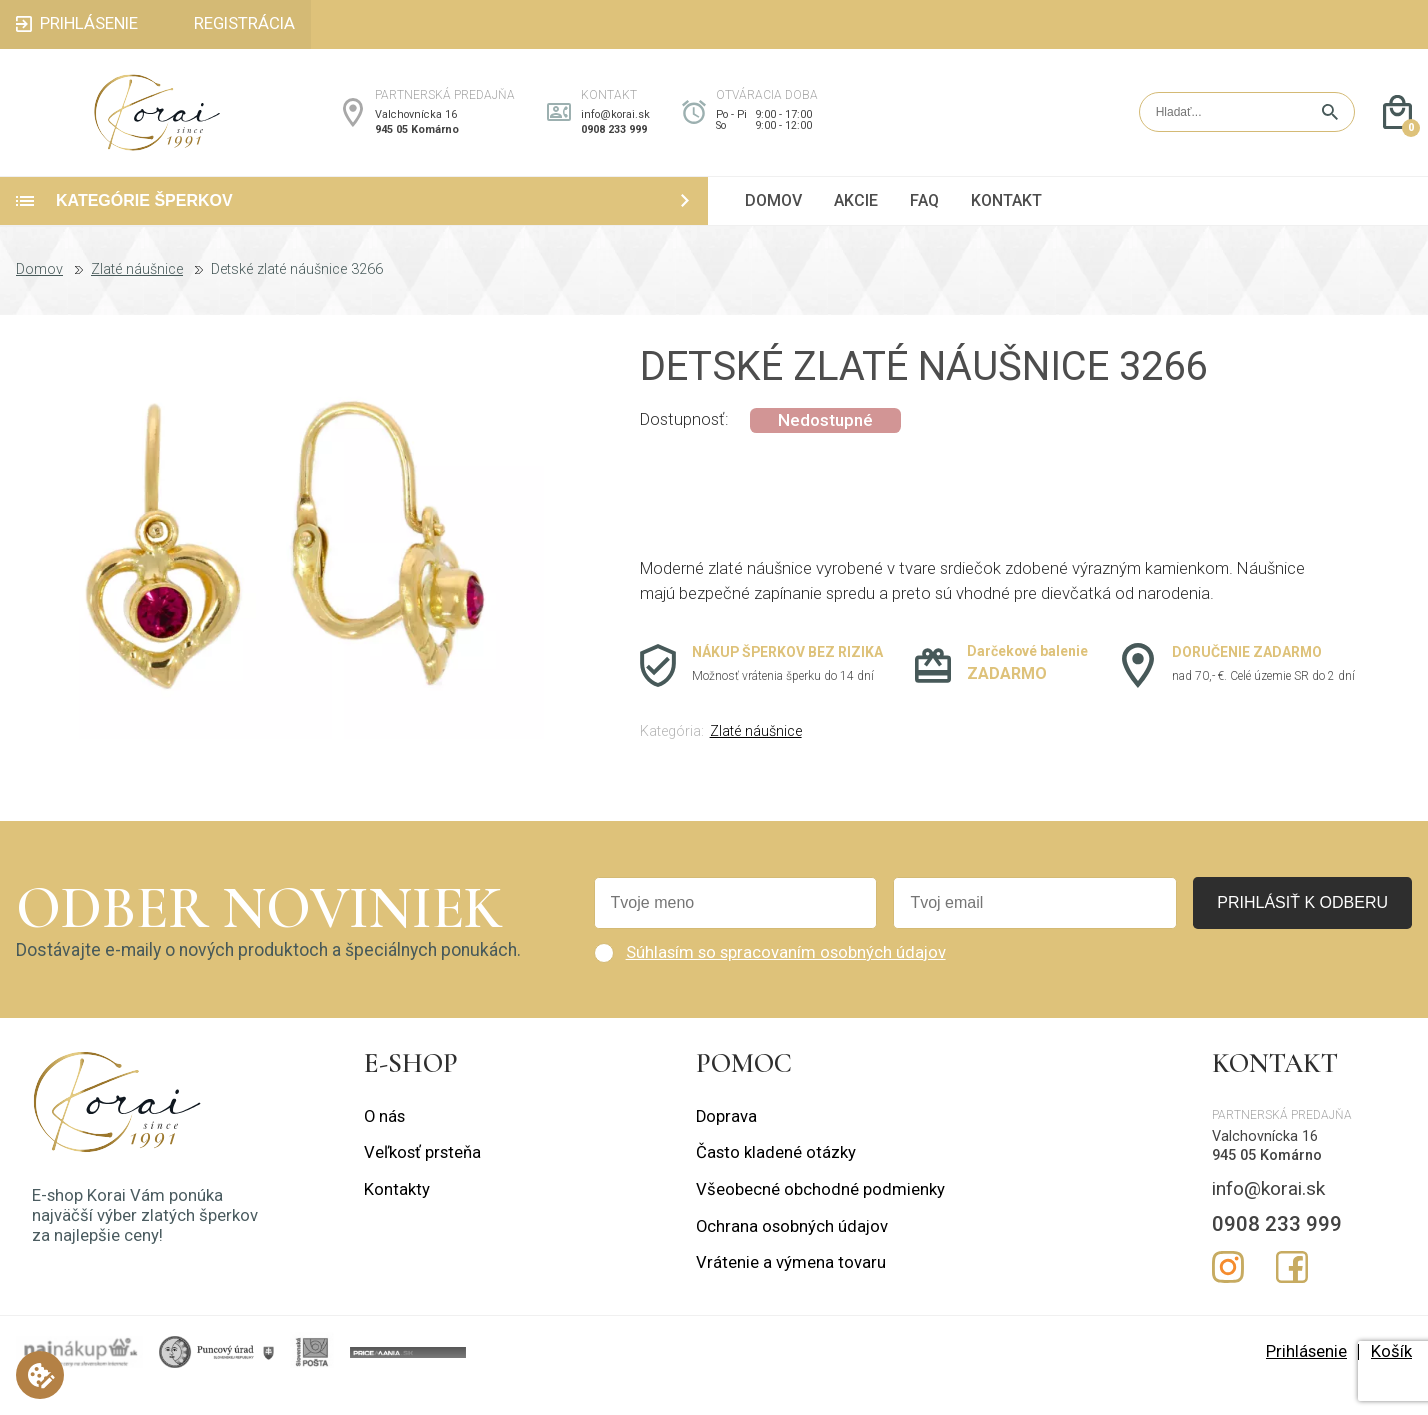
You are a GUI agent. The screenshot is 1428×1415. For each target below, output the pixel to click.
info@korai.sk (615, 128)
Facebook (1292, 1294)
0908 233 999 (614, 142)
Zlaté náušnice (137, 297)
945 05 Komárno (417, 142)
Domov (39, 297)
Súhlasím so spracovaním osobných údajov (786, 979)
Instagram (1228, 1294)
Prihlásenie (1306, 1378)
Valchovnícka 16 (416, 128)
